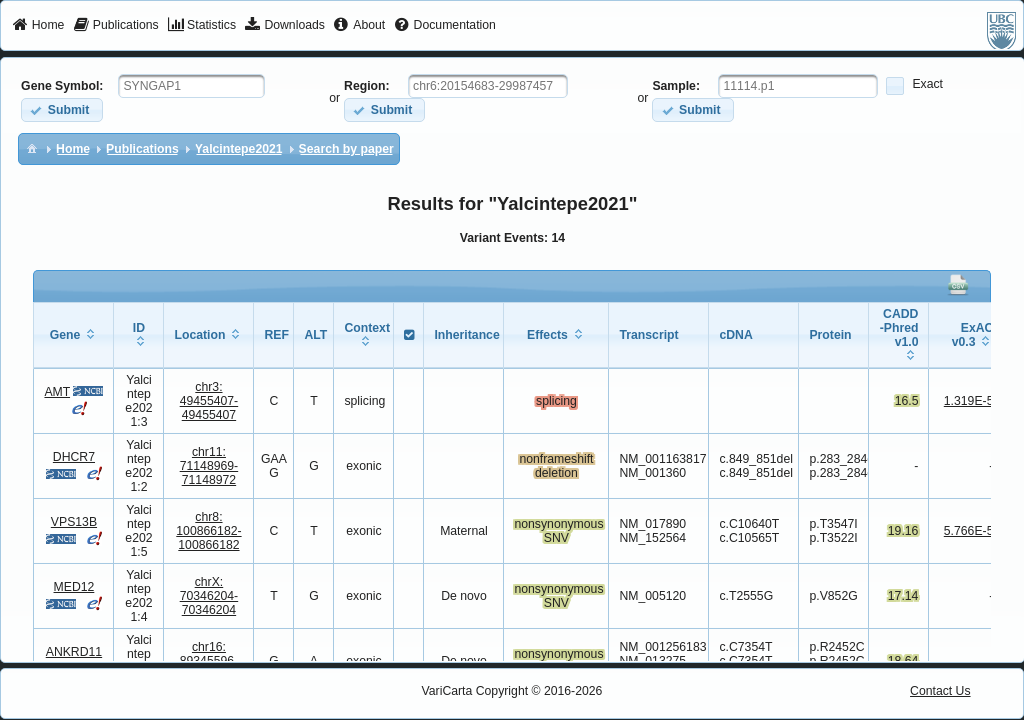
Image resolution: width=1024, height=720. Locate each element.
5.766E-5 (969, 531)
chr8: (208, 531)
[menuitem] (38, 26)
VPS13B (74, 522)
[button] (61, 109)
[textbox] (191, 86)
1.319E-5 (969, 401)
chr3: (209, 401)
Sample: (676, 86)
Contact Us (940, 691)
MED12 (74, 587)
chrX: (209, 596)
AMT (57, 392)
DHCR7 (74, 457)
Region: (367, 86)
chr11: (209, 466)
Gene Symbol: (62, 86)
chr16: (209, 661)
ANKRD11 (74, 652)
